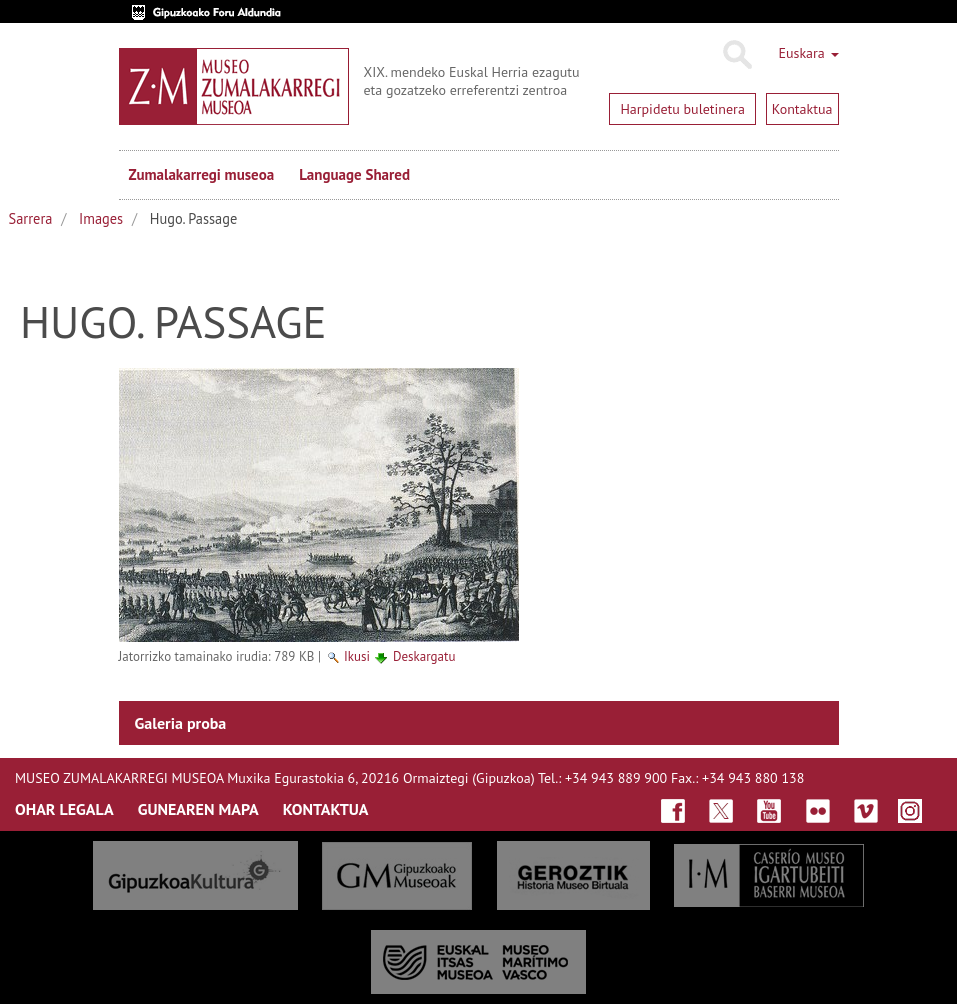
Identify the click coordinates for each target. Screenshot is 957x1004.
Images (101, 218)
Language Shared (354, 174)
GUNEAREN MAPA (198, 809)
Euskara (808, 53)
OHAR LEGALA (64, 809)
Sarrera (31, 218)
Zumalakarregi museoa (202, 174)
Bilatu (736, 55)
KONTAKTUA (326, 809)
